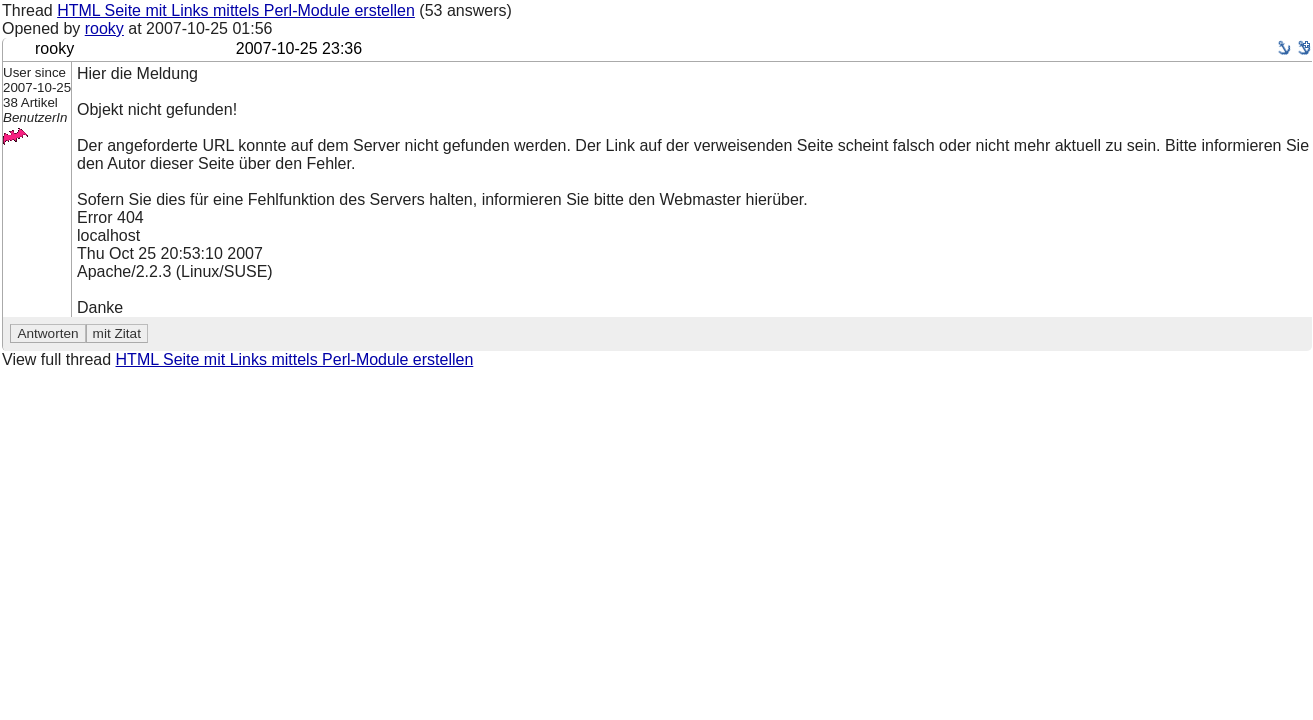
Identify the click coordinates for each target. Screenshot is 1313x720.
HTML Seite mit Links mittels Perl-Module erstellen (236, 10)
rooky (104, 28)
